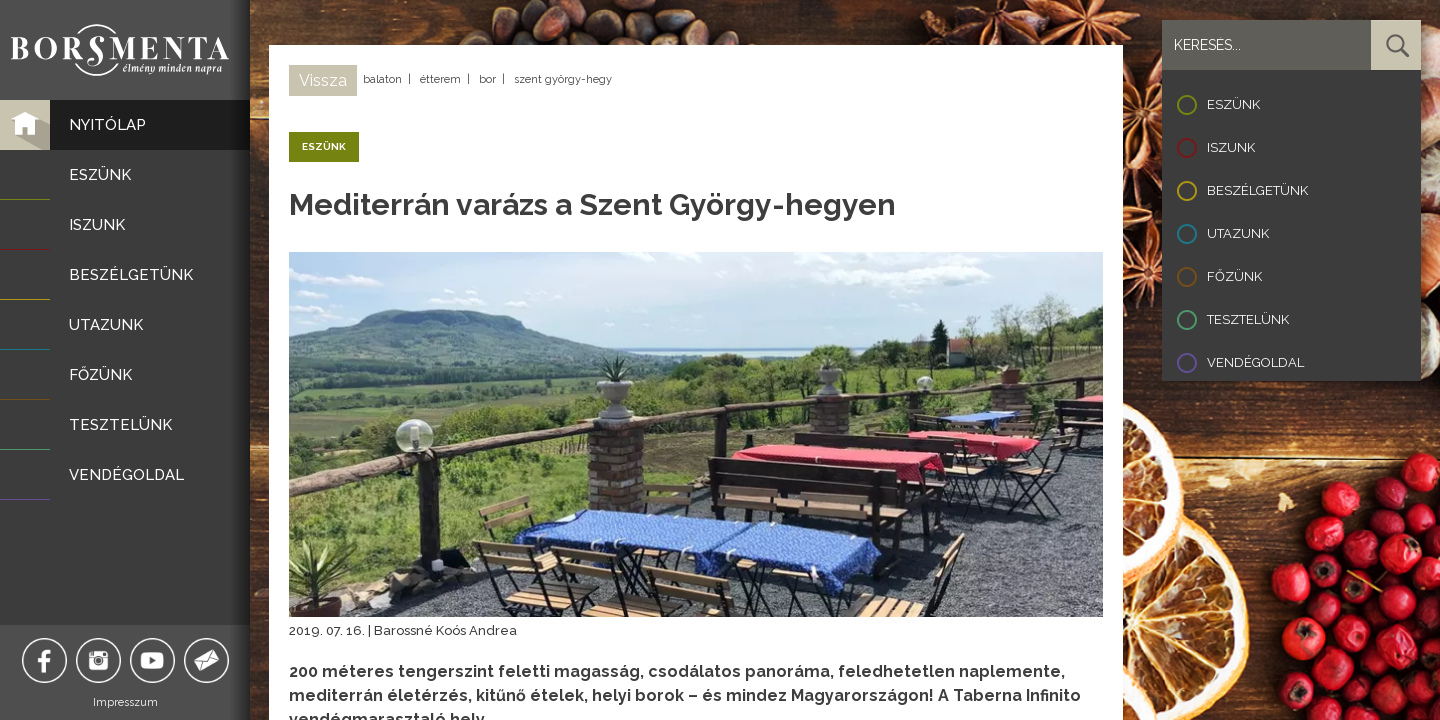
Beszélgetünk (1257, 190)
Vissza (323, 80)
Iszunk (1231, 147)
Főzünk (1234, 276)
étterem (440, 79)
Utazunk (1238, 233)
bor (487, 79)
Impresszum (125, 702)
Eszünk (1233, 104)
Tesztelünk (1248, 319)
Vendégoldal (1255, 362)
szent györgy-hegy (563, 79)
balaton (382, 79)
